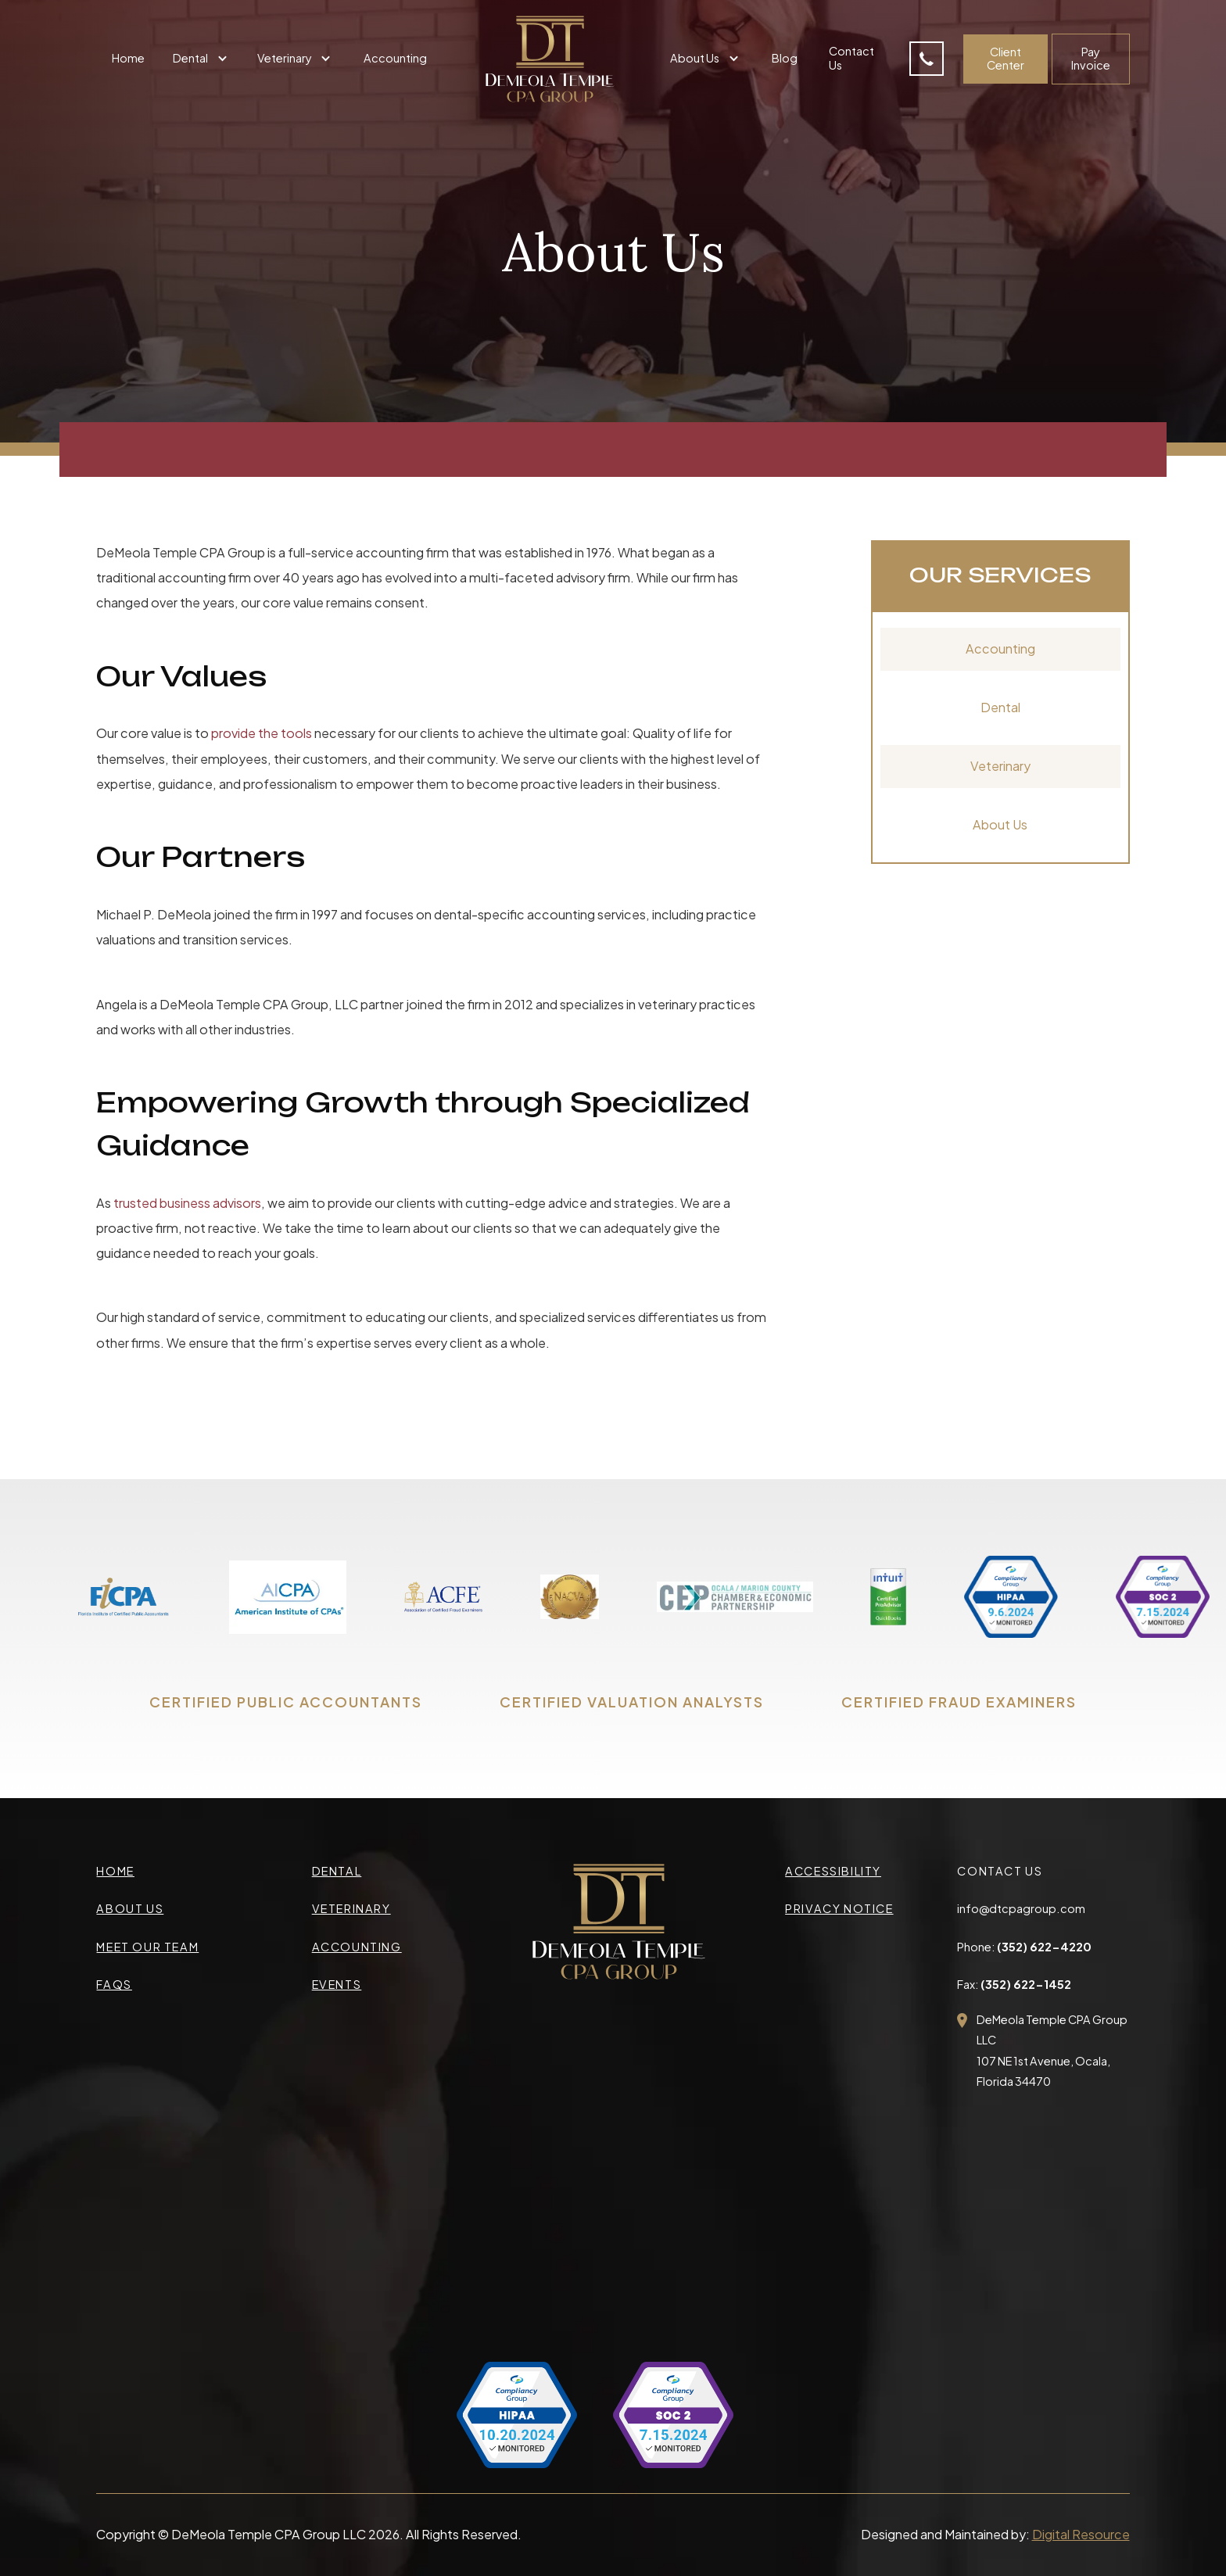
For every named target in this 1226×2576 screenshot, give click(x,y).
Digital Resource (1081, 2534)
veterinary (351, 1908)
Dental (1000, 707)
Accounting (395, 58)
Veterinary (1000, 766)
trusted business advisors (187, 1203)
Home (128, 58)
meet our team (147, 1947)
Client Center (1005, 58)
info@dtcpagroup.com (1021, 1908)
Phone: (1024, 1947)
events (337, 1984)
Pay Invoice (1090, 58)
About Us (1000, 824)
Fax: (1014, 1984)
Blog (785, 58)
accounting (357, 1947)
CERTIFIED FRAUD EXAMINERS (959, 1702)
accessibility (833, 1871)
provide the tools (261, 733)
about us (129, 1908)
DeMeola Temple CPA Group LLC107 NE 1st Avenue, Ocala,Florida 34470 (1052, 2050)
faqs (113, 1984)
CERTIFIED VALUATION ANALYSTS (632, 1702)
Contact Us (851, 57)
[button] (202, 59)
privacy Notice (839, 1908)
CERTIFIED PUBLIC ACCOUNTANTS (285, 1702)
